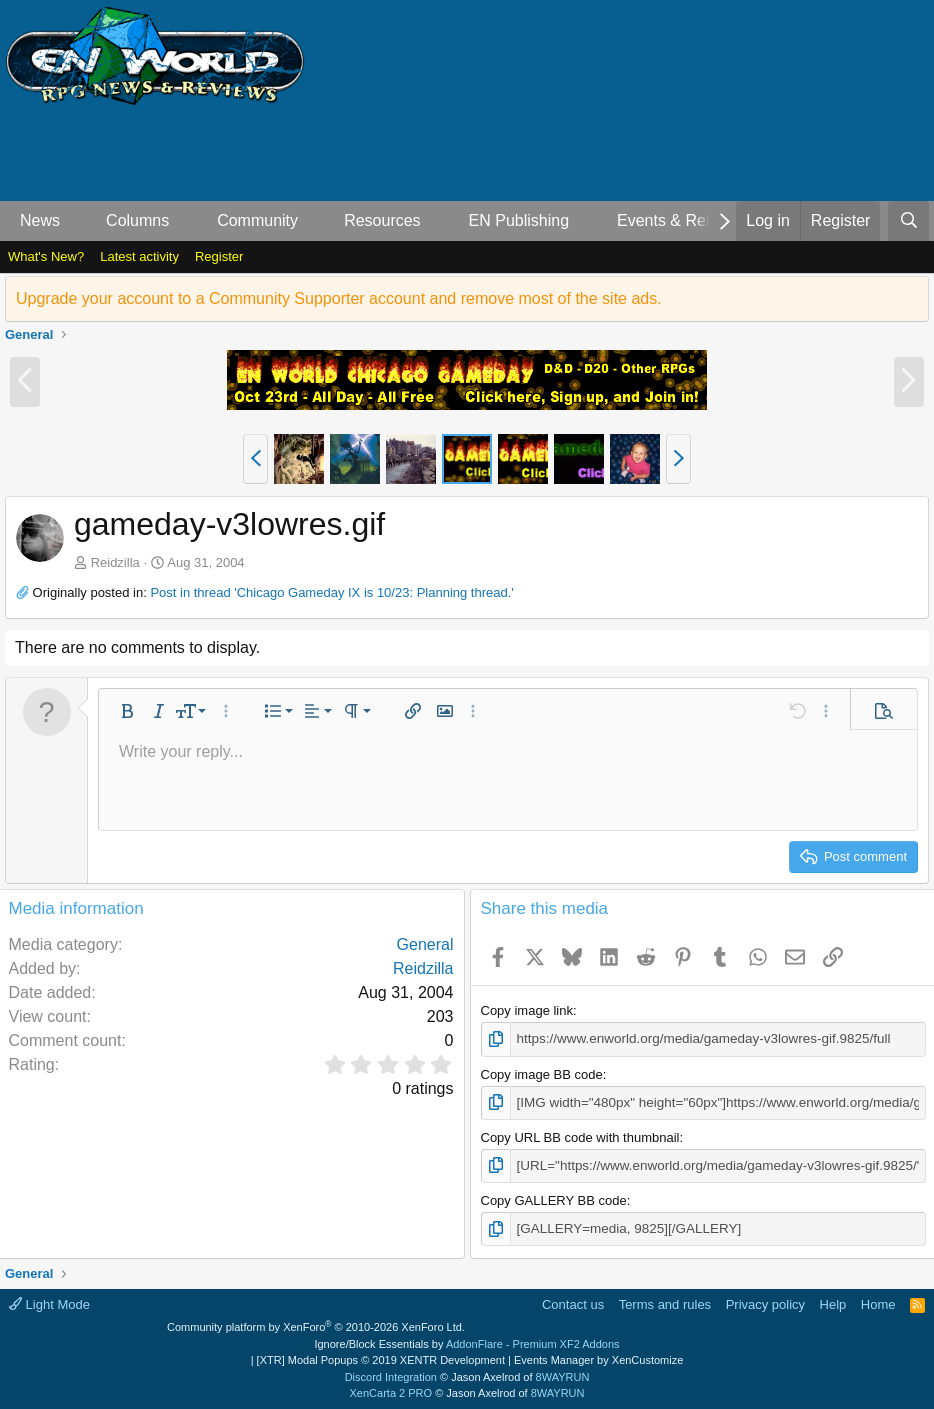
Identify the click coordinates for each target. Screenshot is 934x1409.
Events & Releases (684, 220)
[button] (76, 221)
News (40, 220)
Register (219, 256)
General (425, 944)
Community (257, 220)
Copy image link (527, 1010)
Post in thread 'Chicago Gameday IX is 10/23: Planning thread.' (331, 592)
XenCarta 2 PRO (391, 1391)
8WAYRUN (563, 1374)
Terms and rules (665, 1301)
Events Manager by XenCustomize (598, 1358)
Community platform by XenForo (316, 1325)
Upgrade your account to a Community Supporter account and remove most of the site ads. (339, 298)
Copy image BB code (542, 1073)
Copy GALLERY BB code (554, 1198)
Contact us (573, 1301)
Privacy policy (765, 1301)
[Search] (908, 221)
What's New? (46, 256)
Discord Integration (391, 1374)
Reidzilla (115, 562)
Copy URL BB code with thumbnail (580, 1135)
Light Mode (49, 1301)
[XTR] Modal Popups (381, 1358)
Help (833, 1301)
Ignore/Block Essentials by (466, 1341)
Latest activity (139, 256)
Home (878, 1301)
